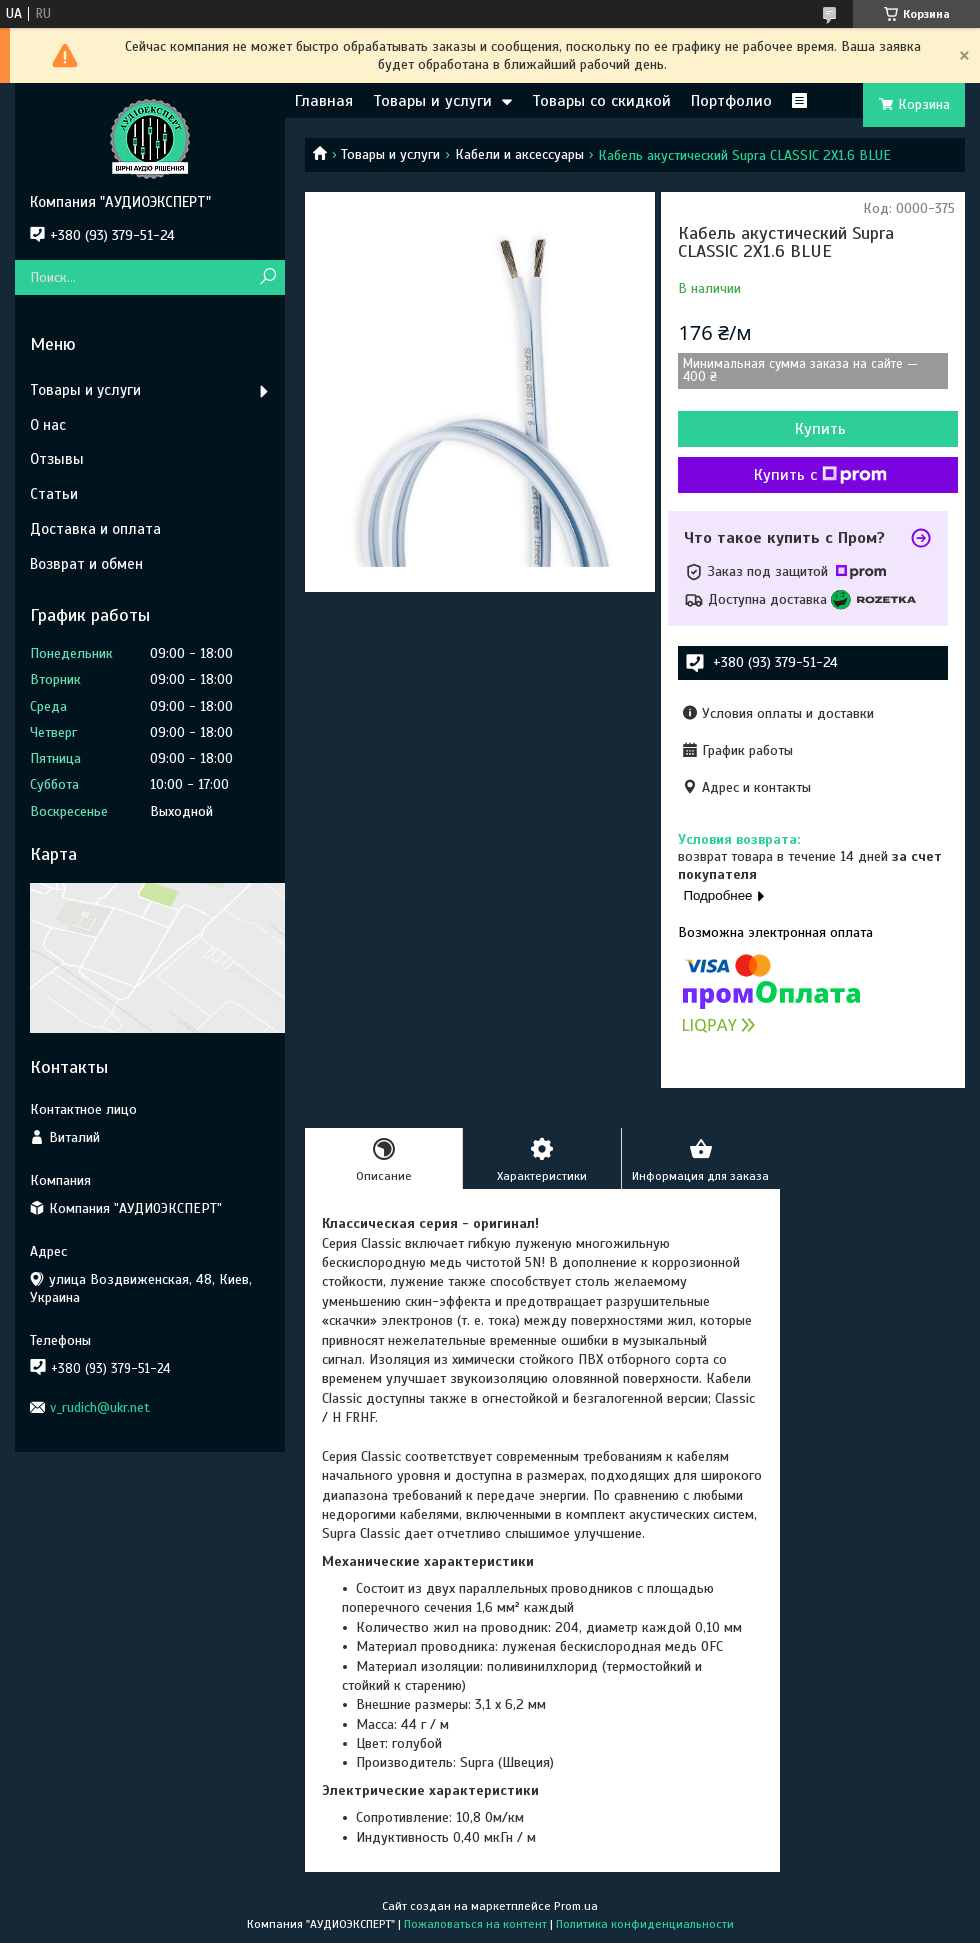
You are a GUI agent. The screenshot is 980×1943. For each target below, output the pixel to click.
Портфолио (731, 101)
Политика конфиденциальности (645, 1924)
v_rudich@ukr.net (100, 1407)
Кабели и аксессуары (519, 154)
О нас (48, 425)
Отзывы (57, 459)
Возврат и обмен (86, 564)
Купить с (820, 475)
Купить (820, 429)
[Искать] (267, 277)
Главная (324, 101)
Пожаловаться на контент (475, 1924)
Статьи (54, 494)
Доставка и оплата (95, 529)
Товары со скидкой (601, 101)
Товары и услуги (432, 101)
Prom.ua (576, 1906)
